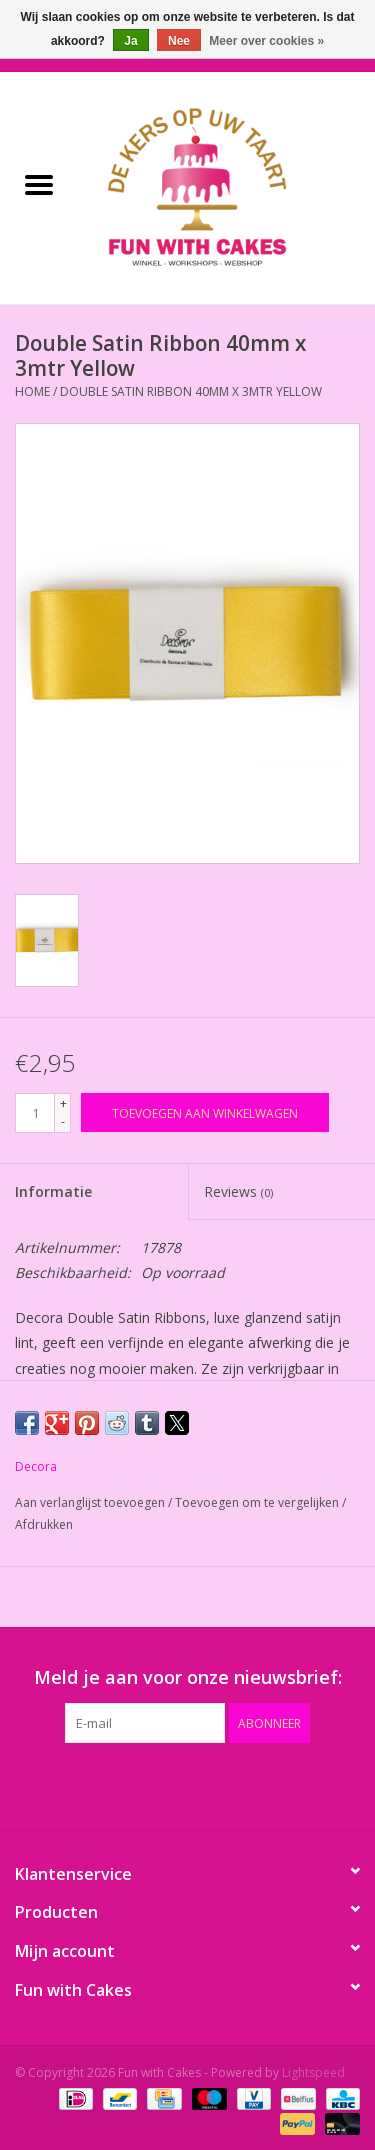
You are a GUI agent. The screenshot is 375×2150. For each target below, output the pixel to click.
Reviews (238, 1191)
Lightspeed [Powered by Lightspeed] (313, 2072)
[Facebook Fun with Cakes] (80, 1784)
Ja (130, 41)
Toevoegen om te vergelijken (258, 1502)
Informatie (53, 1191)
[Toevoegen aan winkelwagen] (205, 1112)
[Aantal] (35, 1113)
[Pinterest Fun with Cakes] (188, 1784)
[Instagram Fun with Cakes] (296, 1784)
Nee (179, 41)
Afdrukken (44, 1524)
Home (32, 391)
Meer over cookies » (266, 41)
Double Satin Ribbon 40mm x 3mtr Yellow (191, 391)
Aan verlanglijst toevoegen (91, 1502)
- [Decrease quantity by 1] (63, 1121)
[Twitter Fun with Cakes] (116, 1784)
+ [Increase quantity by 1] (63, 1103)
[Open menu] (39, 184)
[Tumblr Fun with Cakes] (260, 1784)
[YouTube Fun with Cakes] (224, 1784)
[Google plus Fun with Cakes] (152, 1784)
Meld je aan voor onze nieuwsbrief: (188, 1677)
